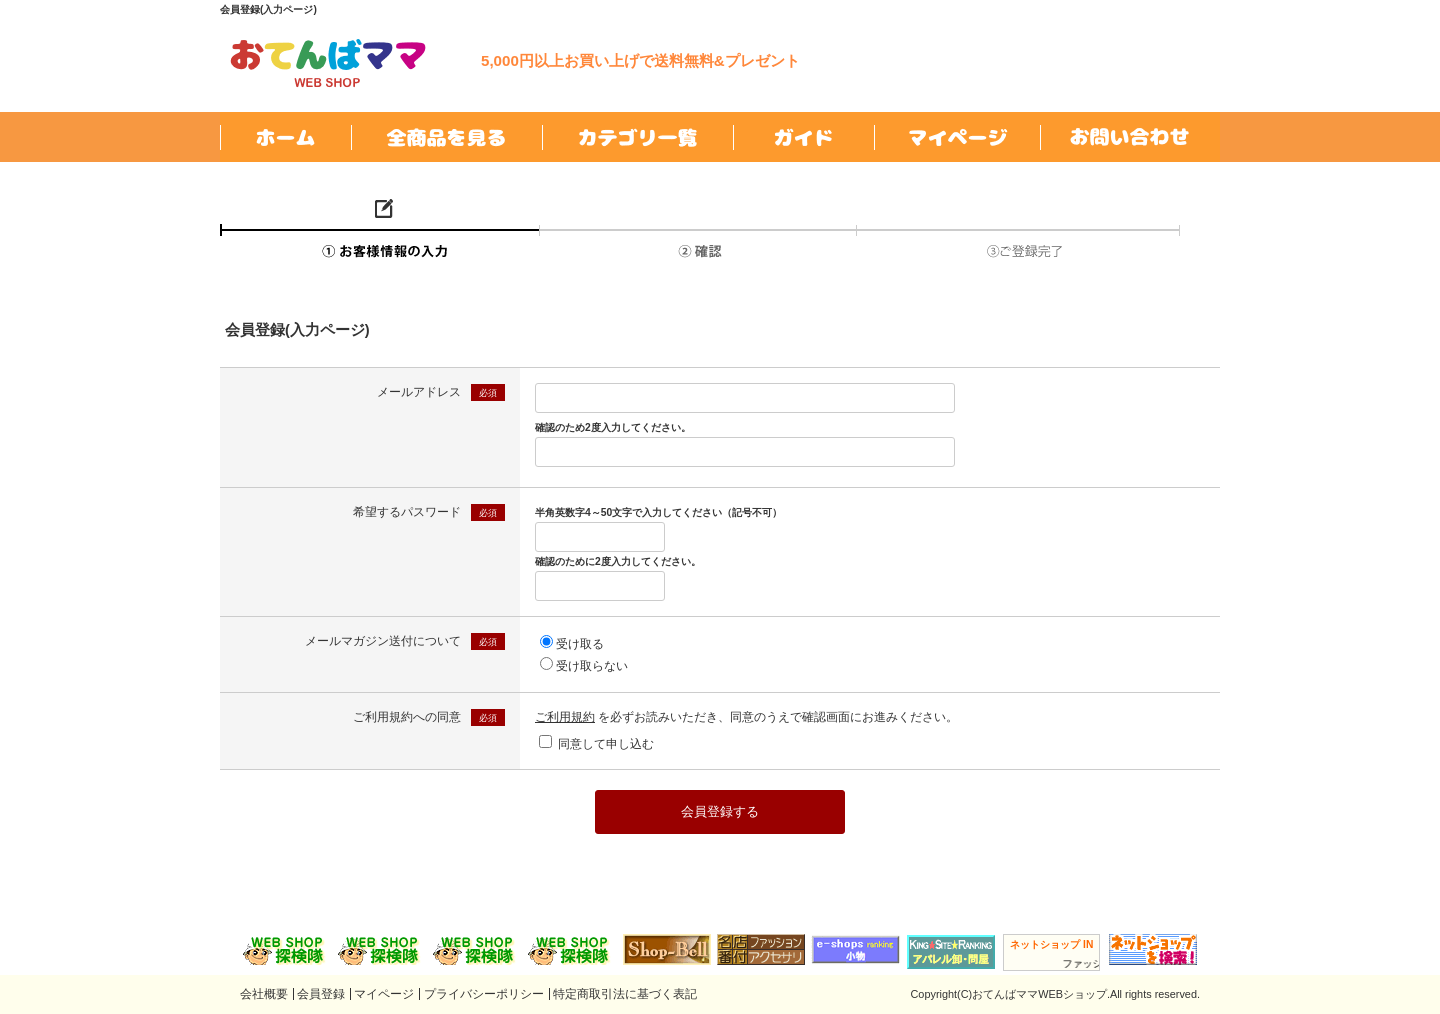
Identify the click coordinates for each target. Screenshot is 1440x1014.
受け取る (580, 644)
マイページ (384, 994)
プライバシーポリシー (484, 994)
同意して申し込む (606, 744)
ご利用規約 (565, 717)
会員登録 (321, 994)
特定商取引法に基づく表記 (625, 994)
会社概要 (264, 994)
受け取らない (592, 666)
